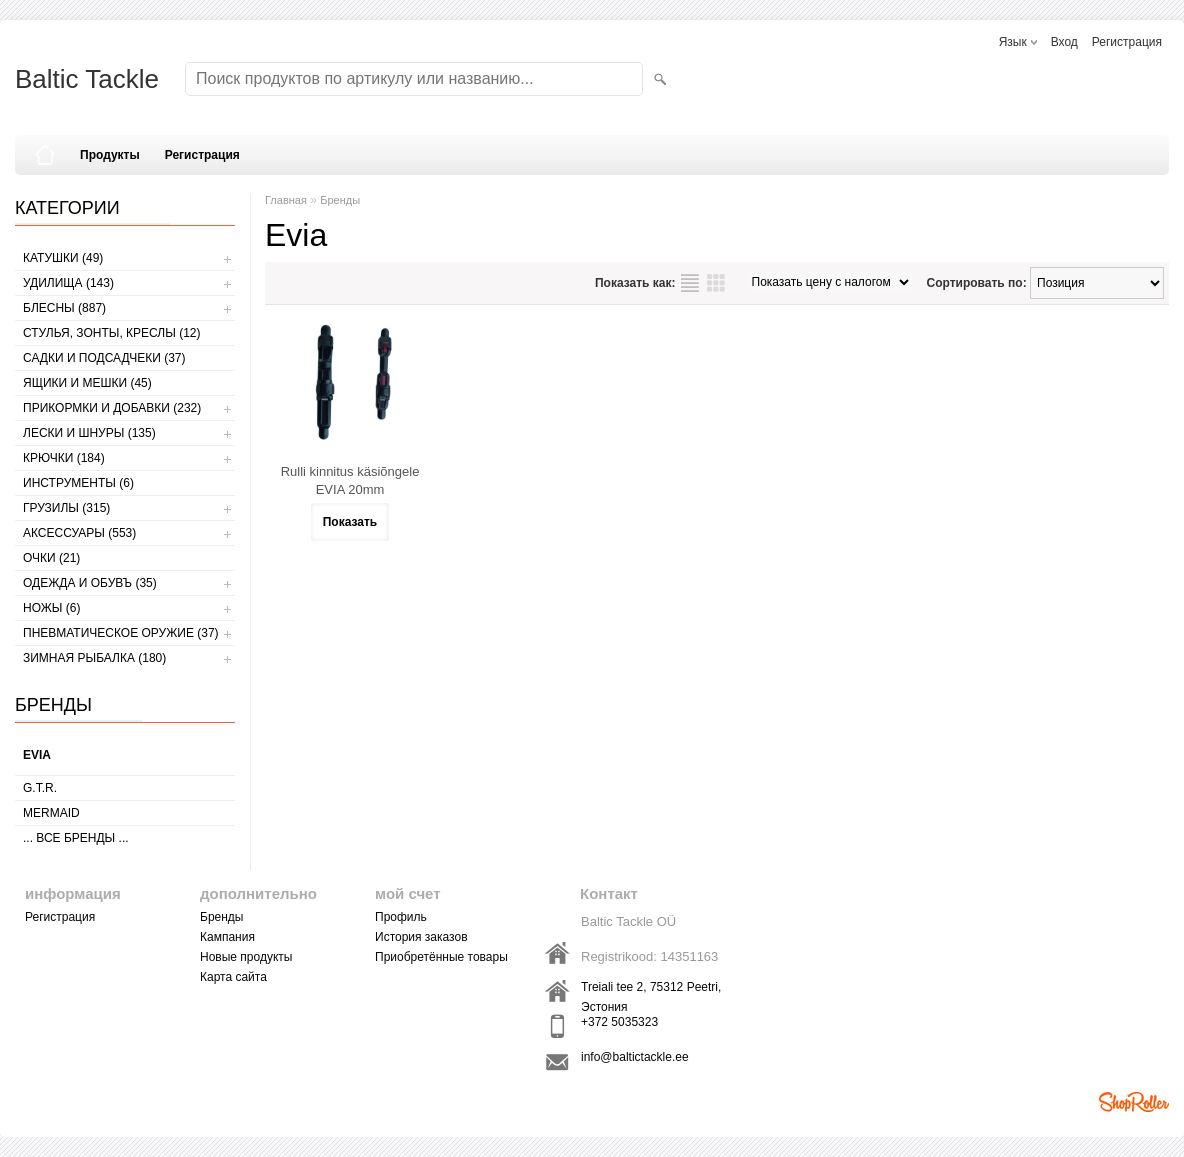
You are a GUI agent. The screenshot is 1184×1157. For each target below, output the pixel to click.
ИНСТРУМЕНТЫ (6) (78, 483)
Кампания (227, 937)
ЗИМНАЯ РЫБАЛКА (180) (94, 658)
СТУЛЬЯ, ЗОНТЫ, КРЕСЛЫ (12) (112, 333)
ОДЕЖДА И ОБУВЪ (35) (90, 583)
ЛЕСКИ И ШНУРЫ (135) (89, 433)
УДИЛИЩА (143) (68, 283)
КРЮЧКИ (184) (64, 458)
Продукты (110, 155)
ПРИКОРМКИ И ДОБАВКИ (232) (112, 408)
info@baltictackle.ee (635, 1057)
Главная (286, 200)
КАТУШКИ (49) (63, 258)
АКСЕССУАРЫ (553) (79, 533)
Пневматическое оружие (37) (121, 633)
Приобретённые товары (441, 957)
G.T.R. (40, 788)
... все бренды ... (76, 838)
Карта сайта (233, 977)
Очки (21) (51, 558)
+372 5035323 (619, 1022)
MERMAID (51, 813)
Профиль (401, 917)
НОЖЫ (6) (51, 608)
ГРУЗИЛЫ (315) (66, 508)
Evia (37, 755)
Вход (1064, 42)
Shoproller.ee (1134, 1102)
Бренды (340, 200)
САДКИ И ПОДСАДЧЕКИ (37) (104, 358)
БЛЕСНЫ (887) (64, 308)
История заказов (421, 937)
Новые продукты (246, 957)
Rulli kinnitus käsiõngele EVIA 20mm (350, 480)
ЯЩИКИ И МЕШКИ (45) (87, 383)
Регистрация (1127, 42)
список (690, 283)
